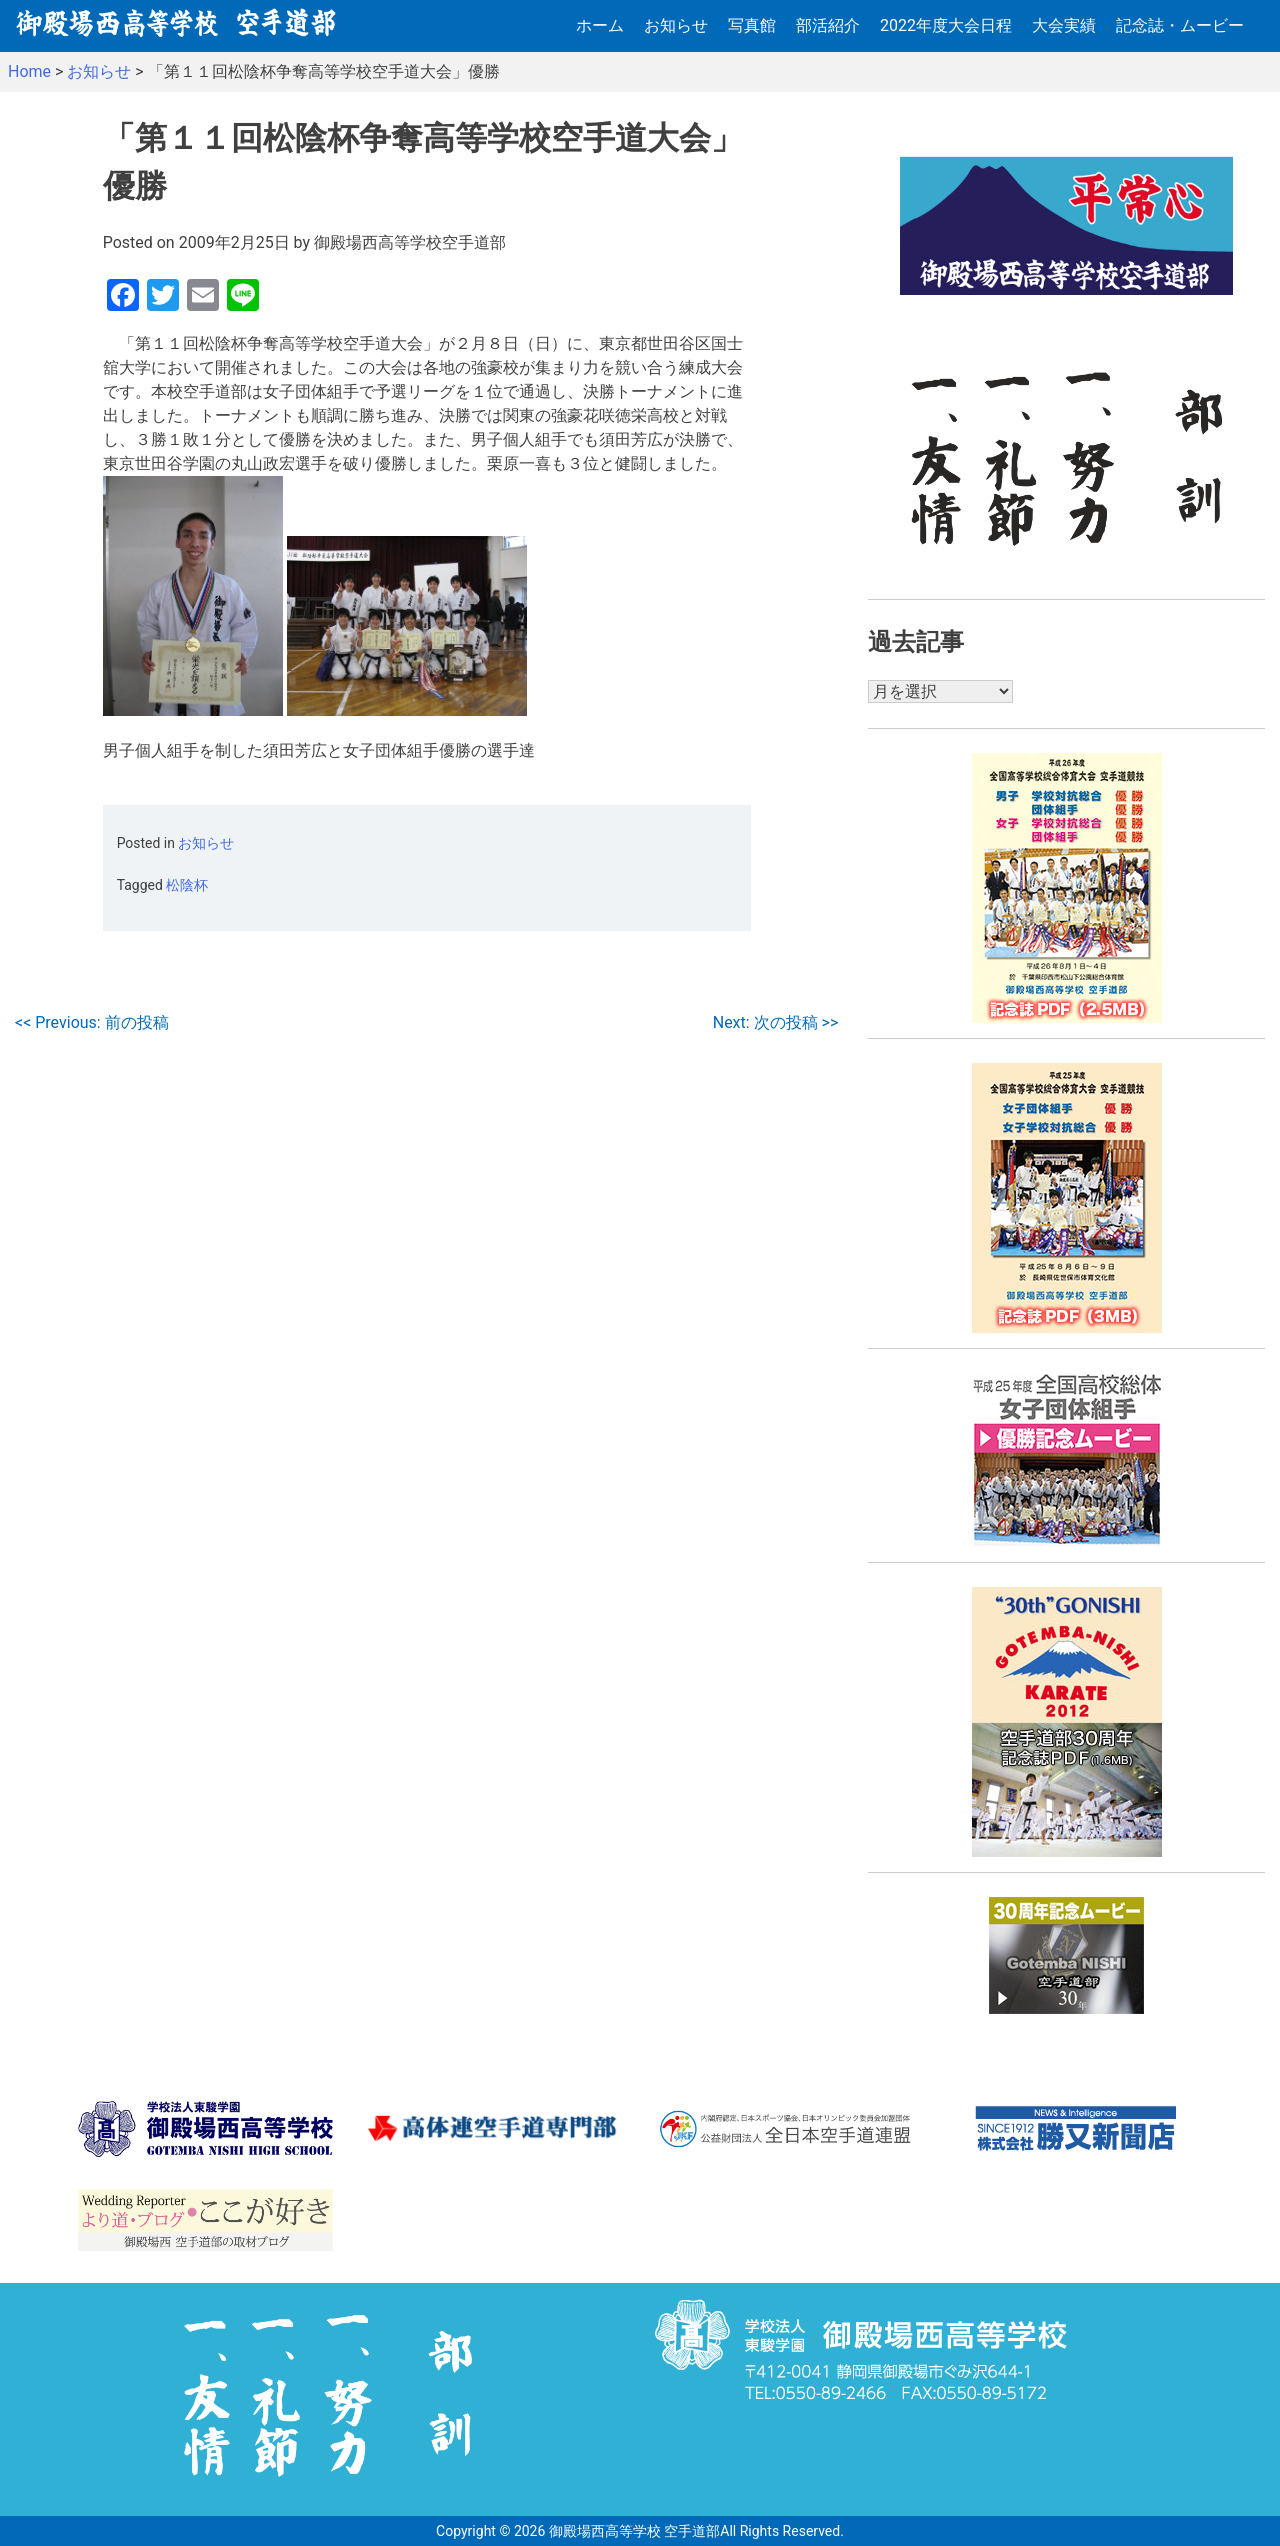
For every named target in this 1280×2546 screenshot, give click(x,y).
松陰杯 (187, 885)
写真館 (752, 25)
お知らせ (676, 25)
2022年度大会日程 (946, 25)
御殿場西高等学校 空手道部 (634, 2531)
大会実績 (1064, 25)
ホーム (600, 25)
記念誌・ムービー (1180, 25)
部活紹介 (828, 25)
